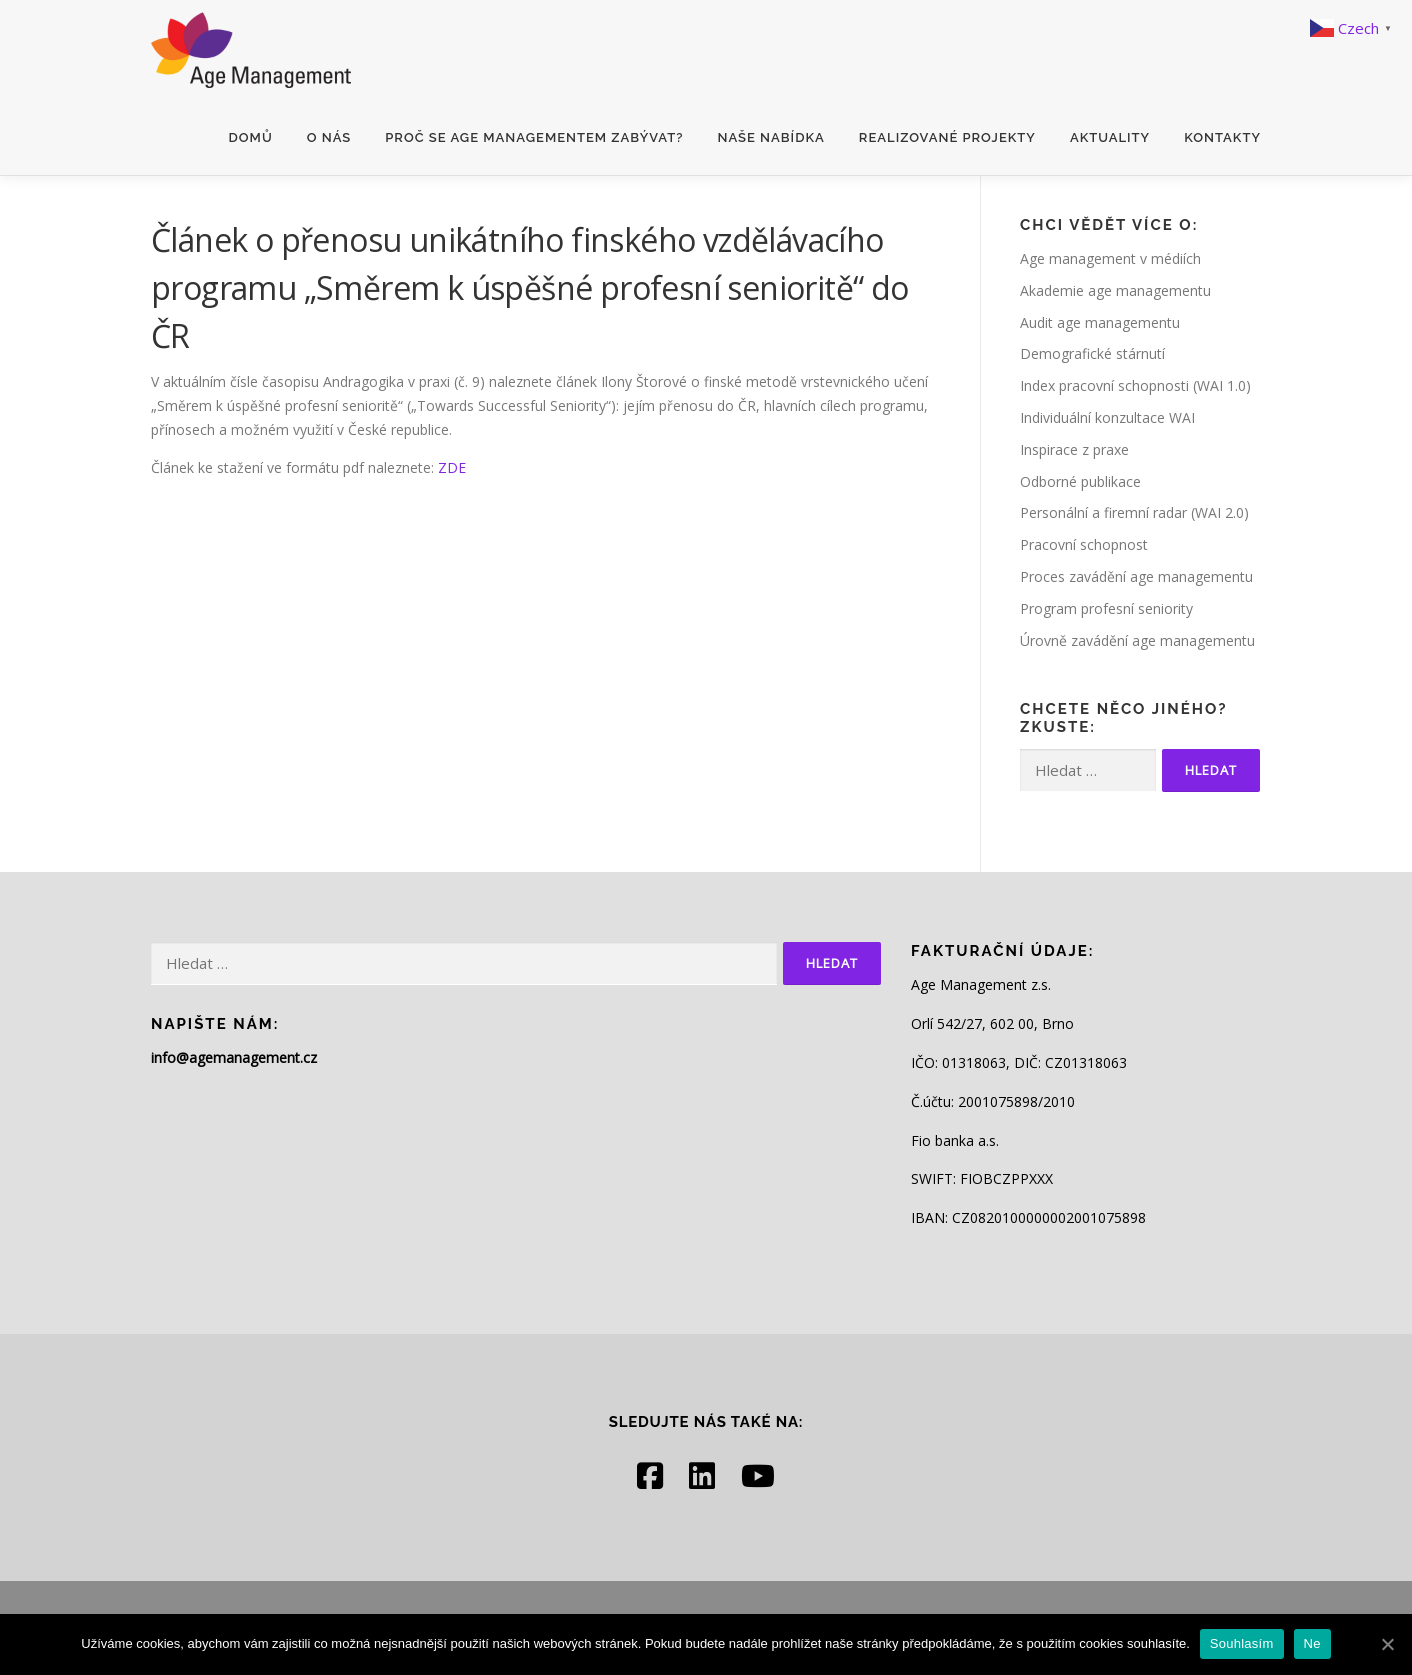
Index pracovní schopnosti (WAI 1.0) (1135, 385)
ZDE (452, 467)
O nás (329, 137)
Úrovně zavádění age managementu (1137, 640)
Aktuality (1110, 137)
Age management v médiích (1110, 258)
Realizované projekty (947, 137)
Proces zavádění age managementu (1136, 576)
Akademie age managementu (1115, 290)
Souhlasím (1242, 1643)
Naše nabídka (770, 137)
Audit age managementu (1100, 322)
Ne (1312, 1643)
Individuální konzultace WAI (1107, 417)
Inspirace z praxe (1074, 449)
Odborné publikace (1080, 481)
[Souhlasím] (1387, 1644)
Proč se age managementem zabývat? (534, 137)
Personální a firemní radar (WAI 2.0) (1134, 512)
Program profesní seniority (1106, 608)
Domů (251, 137)
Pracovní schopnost (1084, 544)
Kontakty (1222, 137)
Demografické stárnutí (1092, 353)
